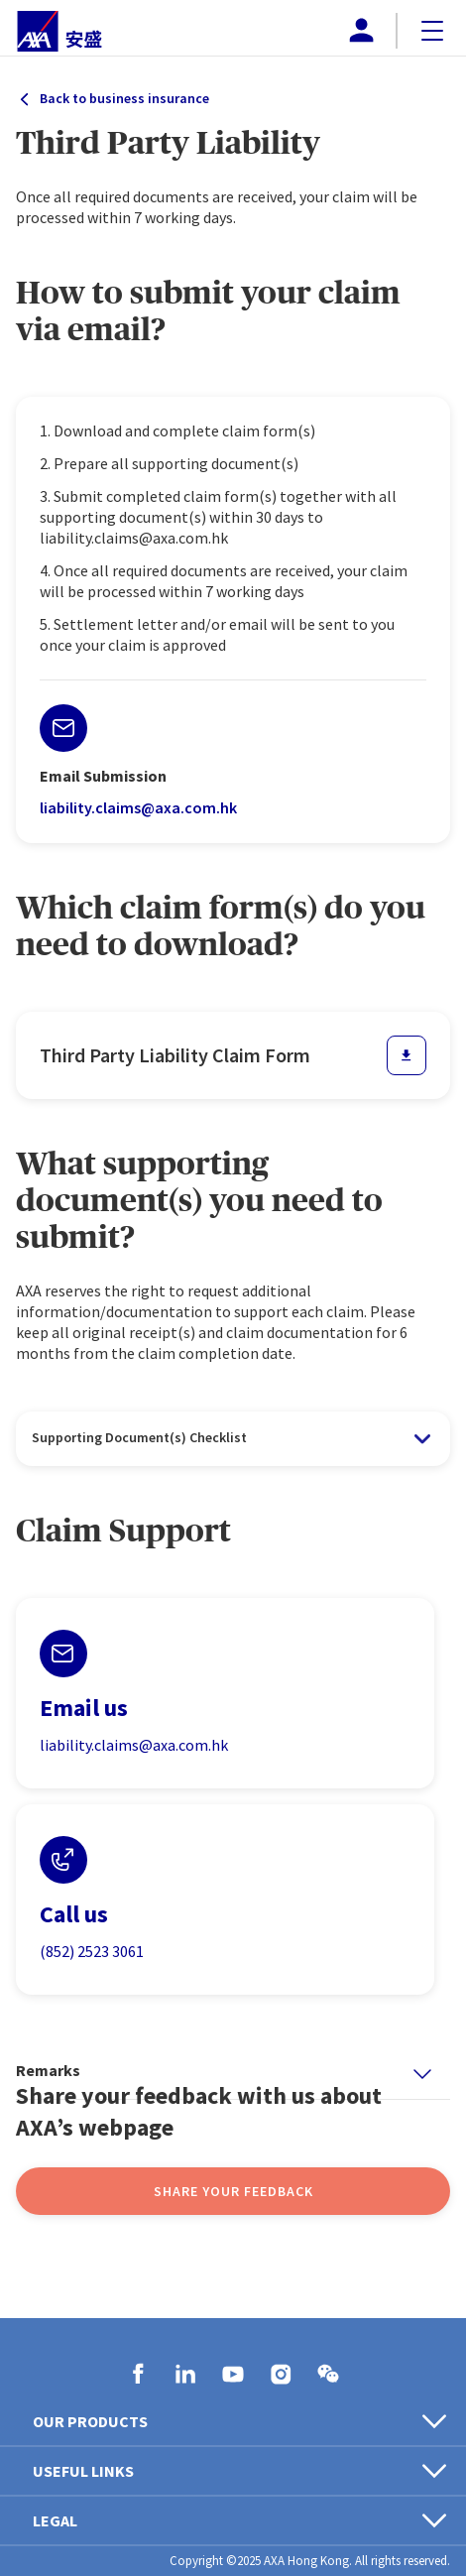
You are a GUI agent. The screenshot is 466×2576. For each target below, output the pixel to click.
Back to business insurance (124, 98)
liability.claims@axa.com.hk (138, 807)
